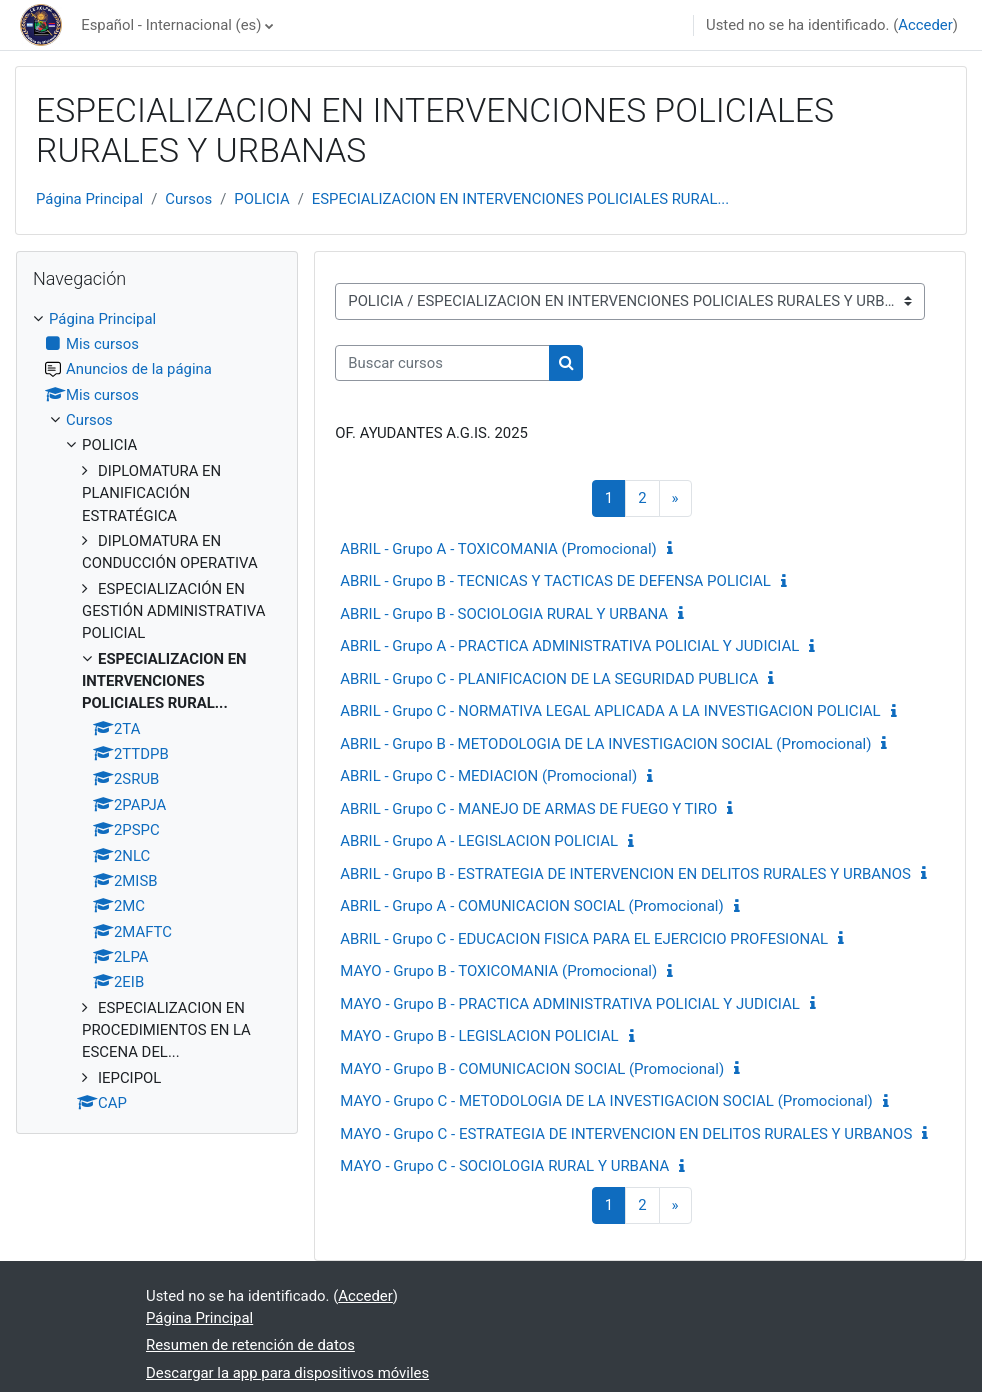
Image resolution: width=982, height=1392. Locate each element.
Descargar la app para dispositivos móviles (287, 1373)
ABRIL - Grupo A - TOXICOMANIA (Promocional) (498, 549)
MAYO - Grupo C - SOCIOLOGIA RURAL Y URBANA (504, 1166)
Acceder (925, 25)
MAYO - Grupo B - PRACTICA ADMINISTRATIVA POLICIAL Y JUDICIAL (570, 1004)
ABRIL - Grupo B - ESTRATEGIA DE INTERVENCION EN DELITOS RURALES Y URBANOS (625, 874)
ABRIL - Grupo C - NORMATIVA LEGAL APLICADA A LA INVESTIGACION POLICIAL (610, 711)
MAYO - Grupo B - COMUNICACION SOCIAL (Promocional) (532, 1069)
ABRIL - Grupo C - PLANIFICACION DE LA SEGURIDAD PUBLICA (549, 679)
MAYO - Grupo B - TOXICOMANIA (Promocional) (498, 971)
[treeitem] (157, 711)
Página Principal (89, 199)
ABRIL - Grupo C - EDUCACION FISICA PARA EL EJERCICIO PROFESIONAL (584, 939)
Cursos (188, 199)
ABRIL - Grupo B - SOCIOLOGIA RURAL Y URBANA (504, 614)
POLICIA (261, 199)
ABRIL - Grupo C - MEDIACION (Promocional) (488, 776)
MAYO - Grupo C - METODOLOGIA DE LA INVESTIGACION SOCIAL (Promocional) (606, 1101)
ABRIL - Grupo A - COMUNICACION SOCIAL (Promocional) (531, 906)
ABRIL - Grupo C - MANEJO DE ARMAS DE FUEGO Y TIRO (528, 809)
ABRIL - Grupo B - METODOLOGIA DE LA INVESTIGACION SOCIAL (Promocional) (605, 744)
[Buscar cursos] (442, 363)
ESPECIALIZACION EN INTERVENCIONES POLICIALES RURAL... (520, 199)
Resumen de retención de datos (250, 1345)
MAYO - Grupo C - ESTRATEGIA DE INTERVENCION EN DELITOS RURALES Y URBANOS (626, 1134)
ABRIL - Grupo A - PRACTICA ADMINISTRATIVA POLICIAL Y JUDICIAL (569, 646)
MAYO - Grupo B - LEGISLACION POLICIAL (479, 1036)
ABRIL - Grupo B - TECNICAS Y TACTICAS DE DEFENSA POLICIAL (555, 581)
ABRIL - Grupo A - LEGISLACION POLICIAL (479, 841)
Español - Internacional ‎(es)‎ (171, 25)
